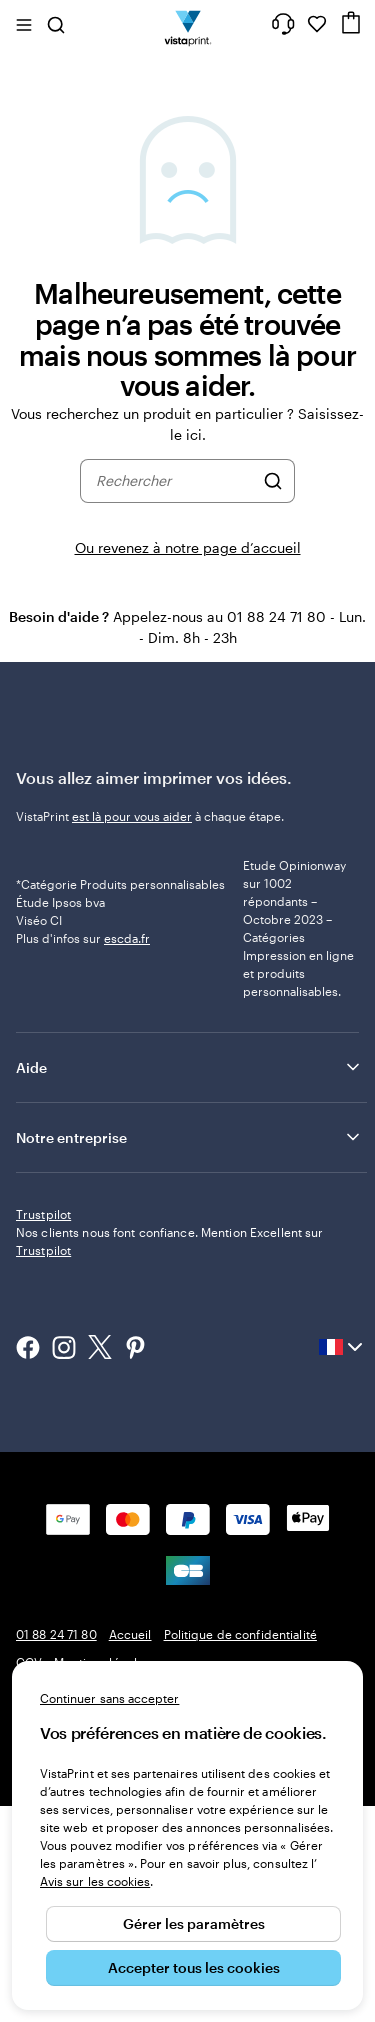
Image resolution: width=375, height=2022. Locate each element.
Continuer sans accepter (109, 1698)
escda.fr (127, 1003)
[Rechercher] (273, 481)
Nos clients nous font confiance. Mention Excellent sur (169, 1457)
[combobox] (174, 481)
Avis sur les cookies (95, 1881)
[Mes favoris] (317, 24)
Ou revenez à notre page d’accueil (188, 547)
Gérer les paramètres (194, 1923)
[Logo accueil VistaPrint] (187, 24)
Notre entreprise (189, 1221)
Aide (189, 1151)
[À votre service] (283, 24)
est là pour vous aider (132, 816)
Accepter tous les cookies (194, 1967)
